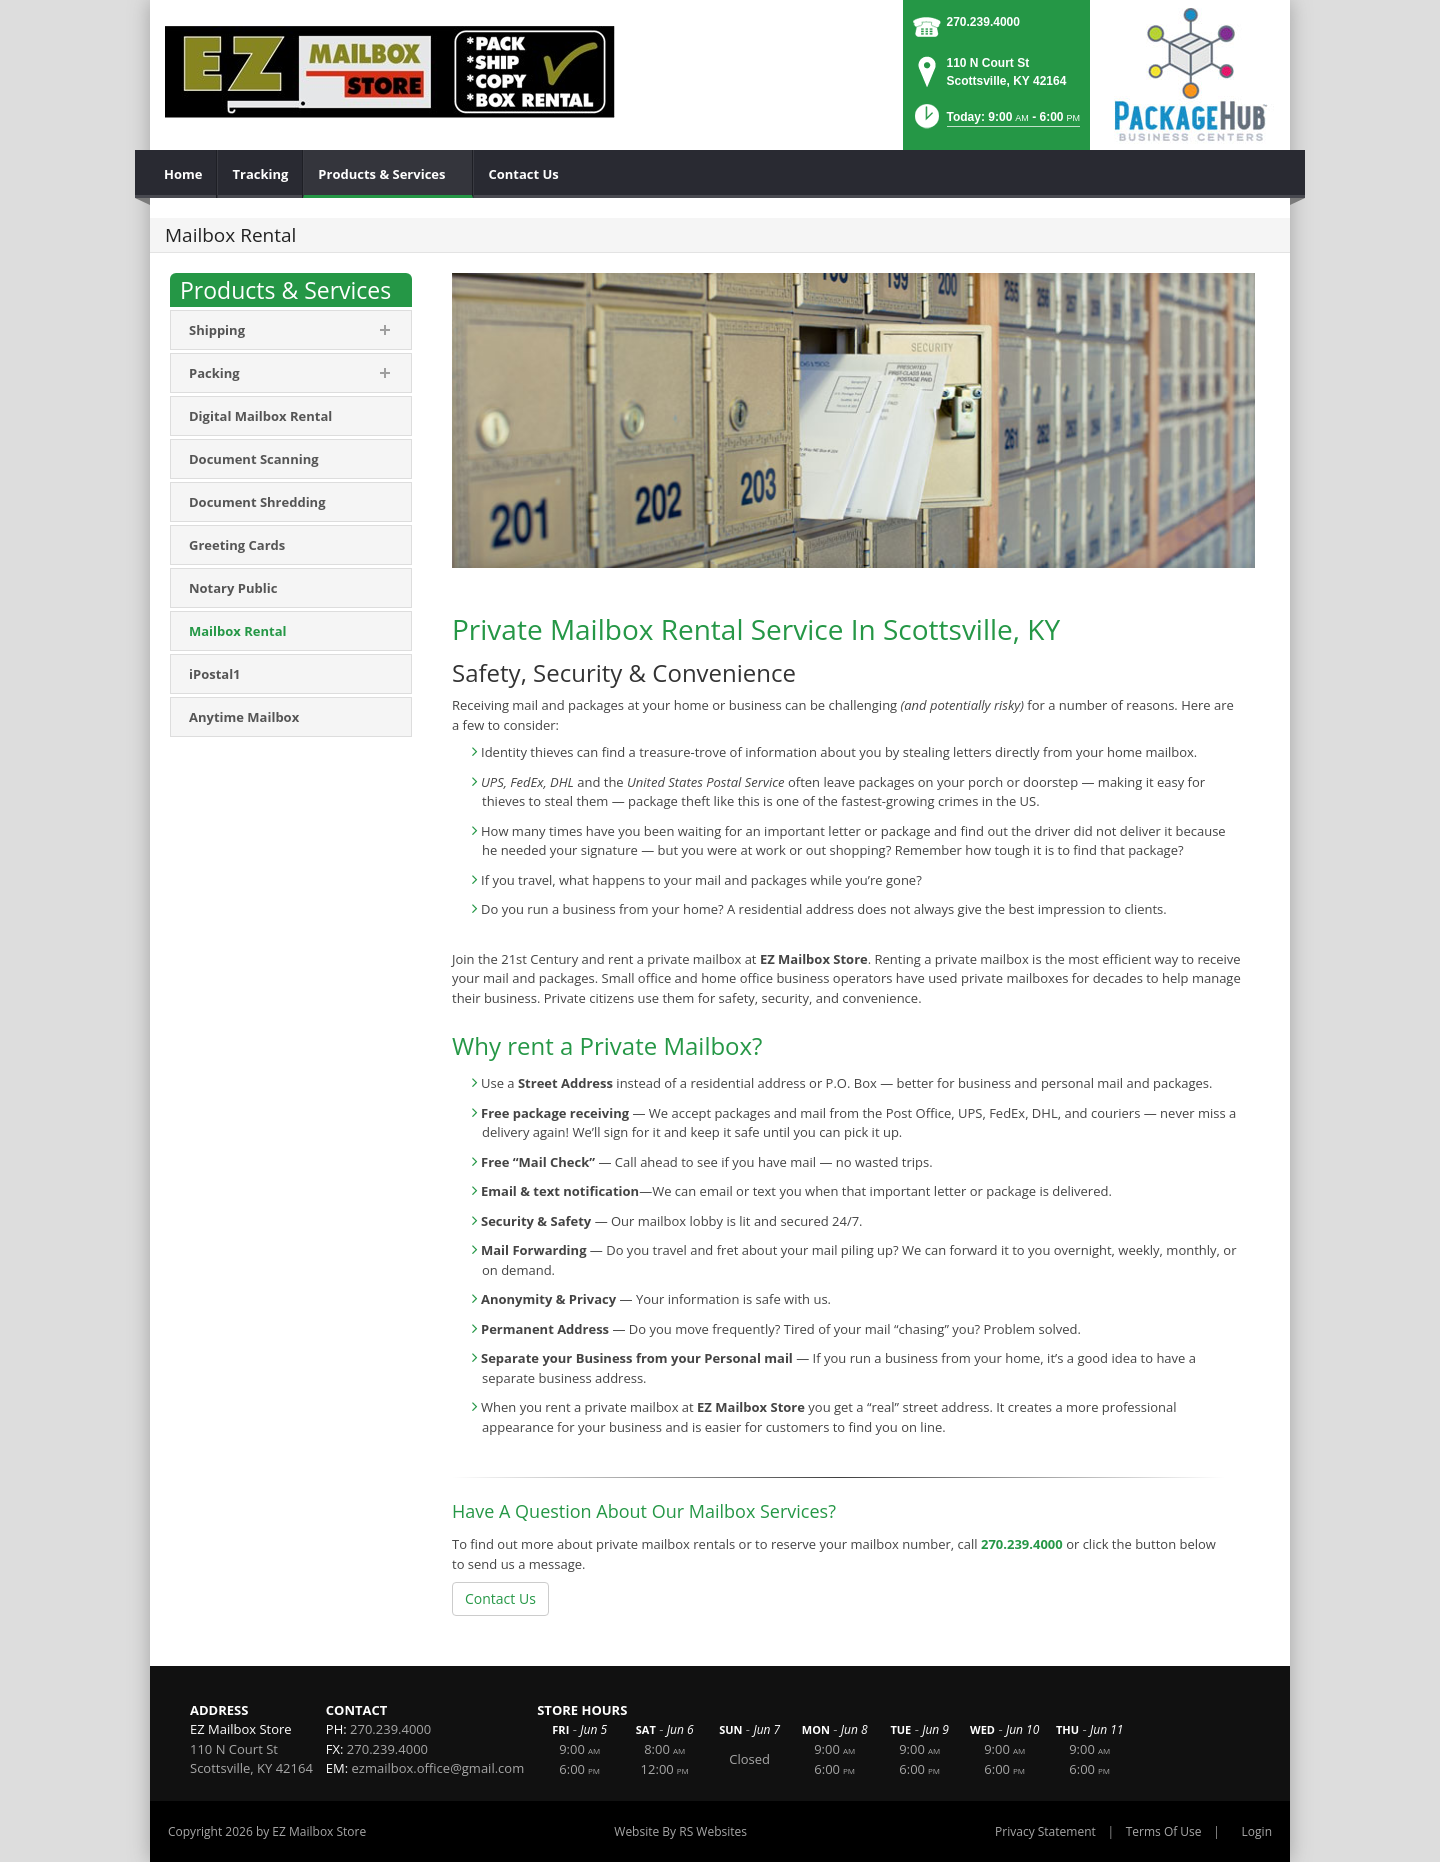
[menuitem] (183, 174)
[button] (995, 122)
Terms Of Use (1164, 1831)
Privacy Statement (1045, 1831)
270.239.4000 (983, 22)
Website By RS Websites (680, 1831)
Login (1257, 1831)
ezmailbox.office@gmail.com (438, 1768)
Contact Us (500, 1598)
